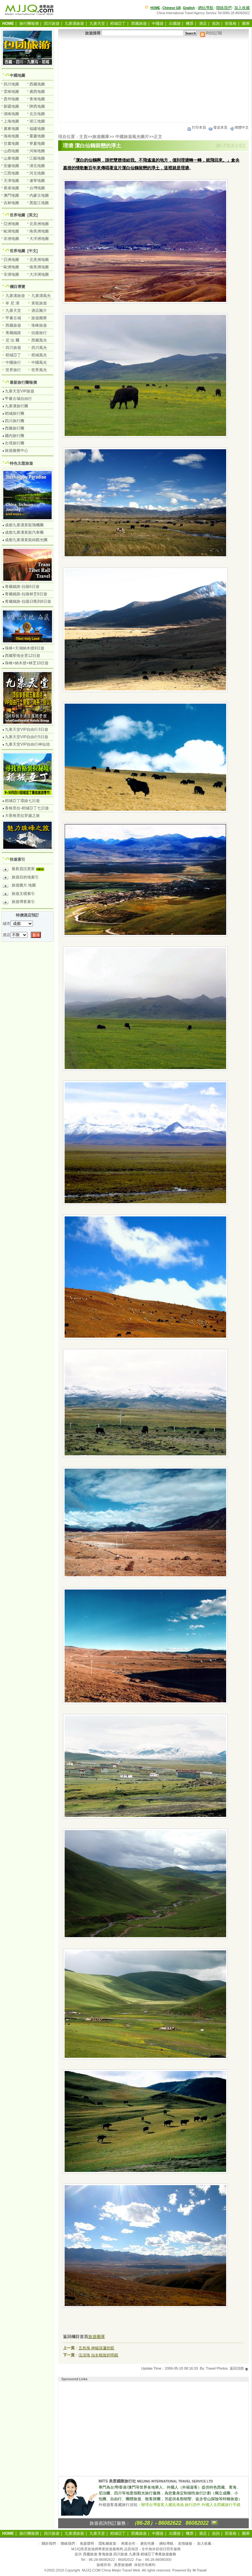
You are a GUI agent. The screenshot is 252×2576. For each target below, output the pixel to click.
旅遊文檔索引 (19, 894)
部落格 (230, 23)
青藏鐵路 (13, 333)
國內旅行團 (14, 435)
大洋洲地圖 (39, 238)
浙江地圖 (37, 121)
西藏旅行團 (14, 428)
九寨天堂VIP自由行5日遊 (26, 737)
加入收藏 (242, 7)
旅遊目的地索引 (21, 878)
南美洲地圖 (39, 231)
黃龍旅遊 (39, 303)
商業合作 (128, 2543)
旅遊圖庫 (100, 136)
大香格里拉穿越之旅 (22, 815)
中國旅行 (13, 362)
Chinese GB (172, 8)
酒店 (203, 23)
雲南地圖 (11, 91)
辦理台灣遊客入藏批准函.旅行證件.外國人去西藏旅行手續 (190, 2504)
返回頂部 (239, 2368)
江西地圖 (11, 173)
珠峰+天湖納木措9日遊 (24, 648)
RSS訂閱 (211, 33)
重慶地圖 (37, 136)
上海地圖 (11, 121)
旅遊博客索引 (19, 902)
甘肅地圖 (11, 143)
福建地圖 (37, 128)
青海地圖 (37, 99)
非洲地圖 (11, 238)
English (189, 8)
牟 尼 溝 (12, 303)
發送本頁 (217, 127)
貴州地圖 (11, 99)
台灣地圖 (37, 188)
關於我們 (49, 2543)
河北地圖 (37, 173)
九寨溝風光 (41, 295)
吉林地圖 (11, 203)
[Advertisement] (153, 81)
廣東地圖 (11, 128)
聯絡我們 (224, 7)
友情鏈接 (185, 2543)
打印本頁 (196, 127)
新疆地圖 (11, 106)
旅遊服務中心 (16, 450)
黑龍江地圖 (39, 203)
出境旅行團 (14, 443)
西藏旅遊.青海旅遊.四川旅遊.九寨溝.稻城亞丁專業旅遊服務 (129, 2554)
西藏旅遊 (139, 23)
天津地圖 (11, 180)
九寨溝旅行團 (16, 406)
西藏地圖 (37, 84)
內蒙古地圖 (39, 195)
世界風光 (39, 370)
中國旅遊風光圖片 (132, 136)
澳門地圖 (11, 195)
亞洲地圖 (11, 224)
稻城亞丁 (118, 23)
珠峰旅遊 (39, 325)
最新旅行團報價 (23, 382)
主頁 (83, 136)
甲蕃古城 (13, 318)
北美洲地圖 (39, 224)
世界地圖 (17, 215)
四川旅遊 (51, 23)
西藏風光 (39, 340)
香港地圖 (11, 188)
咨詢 (216, 23)
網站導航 (206, 7)
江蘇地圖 (37, 158)
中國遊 (157, 23)
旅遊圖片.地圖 (19, 886)
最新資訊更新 (25, 870)
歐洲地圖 (11, 231)
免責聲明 (87, 2543)
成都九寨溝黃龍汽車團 (24, 532)
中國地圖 (17, 75)
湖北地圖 (37, 165)
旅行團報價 (29, 23)
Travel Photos (216, 2368)
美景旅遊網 (123, 2565)
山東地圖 (11, 158)
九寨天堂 (97, 23)
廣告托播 (147, 2543)
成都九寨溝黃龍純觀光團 (26, 540)
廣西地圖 (37, 91)
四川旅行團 (14, 421)
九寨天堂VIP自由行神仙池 (27, 744)
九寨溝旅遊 (74, 23)
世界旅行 (13, 370)
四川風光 (39, 347)
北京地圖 (37, 114)
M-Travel (199, 2570)
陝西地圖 (37, 106)
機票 (190, 23)
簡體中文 (239, 127)
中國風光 (39, 362)
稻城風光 (39, 355)
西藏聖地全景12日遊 (22, 655)
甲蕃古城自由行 (18, 398)
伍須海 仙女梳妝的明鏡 (98, 2355)
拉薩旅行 (39, 333)
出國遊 (175, 23)
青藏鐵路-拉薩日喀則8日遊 (28, 601)
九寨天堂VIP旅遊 (19, 391)
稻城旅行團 (14, 413)
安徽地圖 (11, 165)
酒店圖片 (39, 310)
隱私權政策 (107, 2543)
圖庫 (246, 23)
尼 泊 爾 (12, 340)
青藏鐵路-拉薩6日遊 (22, 586)
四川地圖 (11, 84)
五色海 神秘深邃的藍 (96, 2348)
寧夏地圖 (37, 143)
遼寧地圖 (37, 180)
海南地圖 (11, 136)
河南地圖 (37, 151)
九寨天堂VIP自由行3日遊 (26, 729)
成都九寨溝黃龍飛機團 (24, 525)
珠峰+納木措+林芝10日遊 (26, 663)
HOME (155, 8)
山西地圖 (11, 151)
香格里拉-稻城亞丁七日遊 (27, 808)
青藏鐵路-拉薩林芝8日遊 (26, 594)
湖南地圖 (11, 114)
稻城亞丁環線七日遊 (22, 800)
